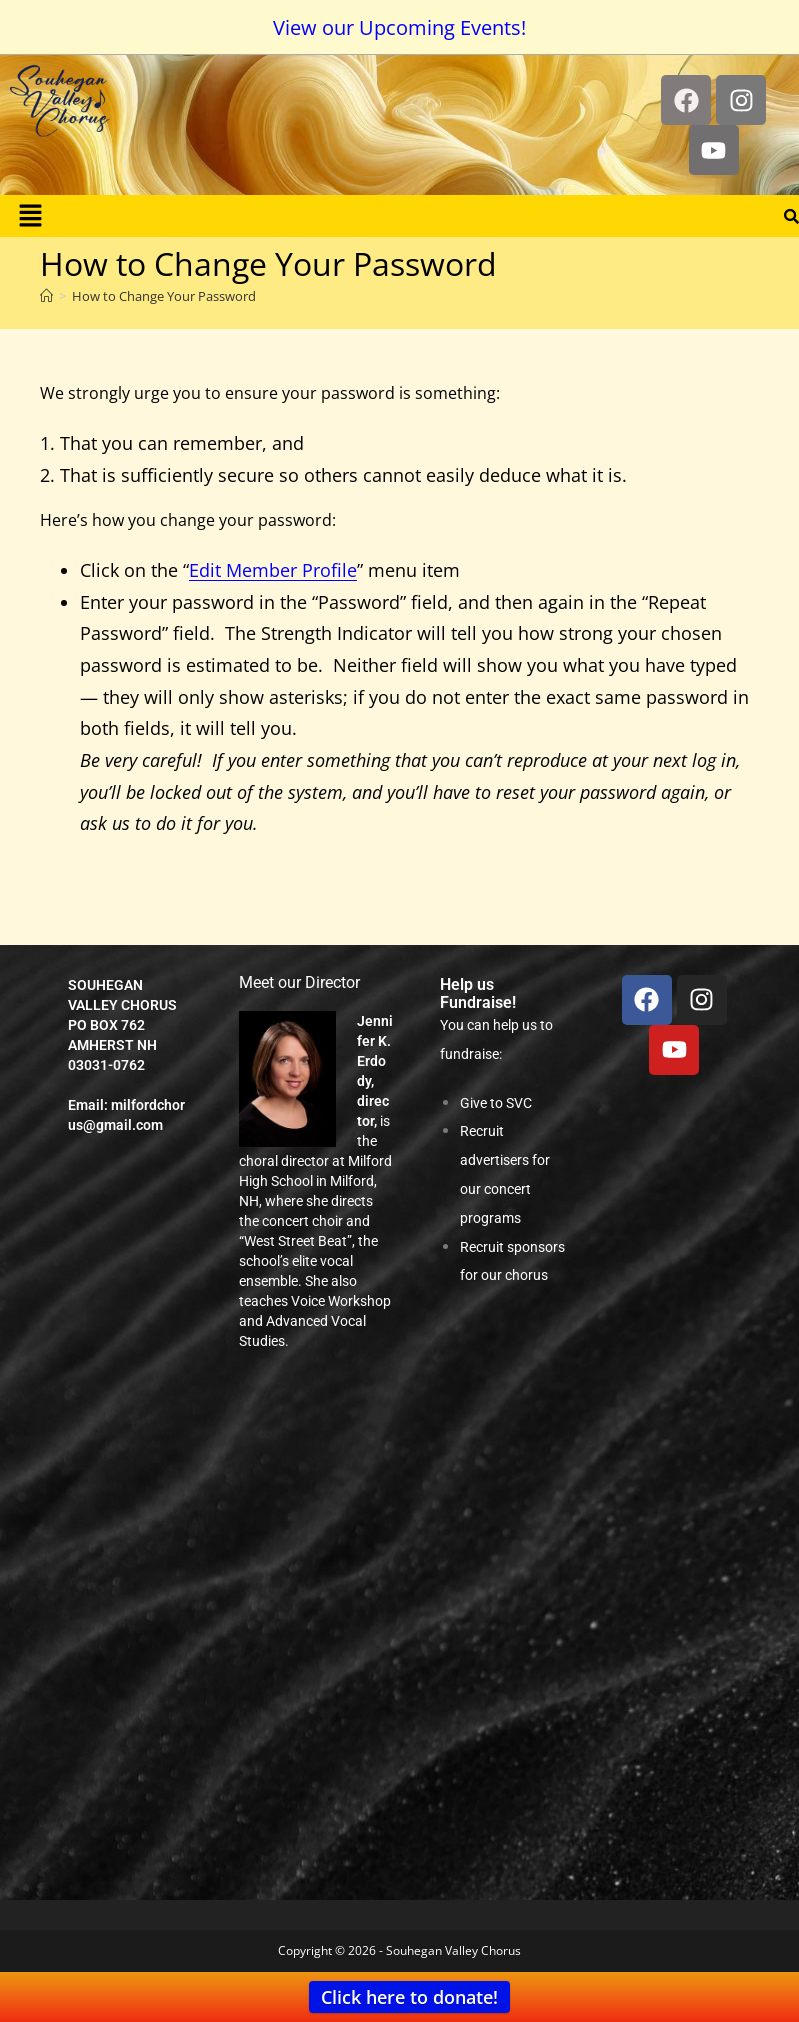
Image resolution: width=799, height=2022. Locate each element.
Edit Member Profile (273, 570)
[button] (30, 216)
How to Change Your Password (164, 296)
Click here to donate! (409, 1997)
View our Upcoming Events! (399, 27)
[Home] (46, 296)
